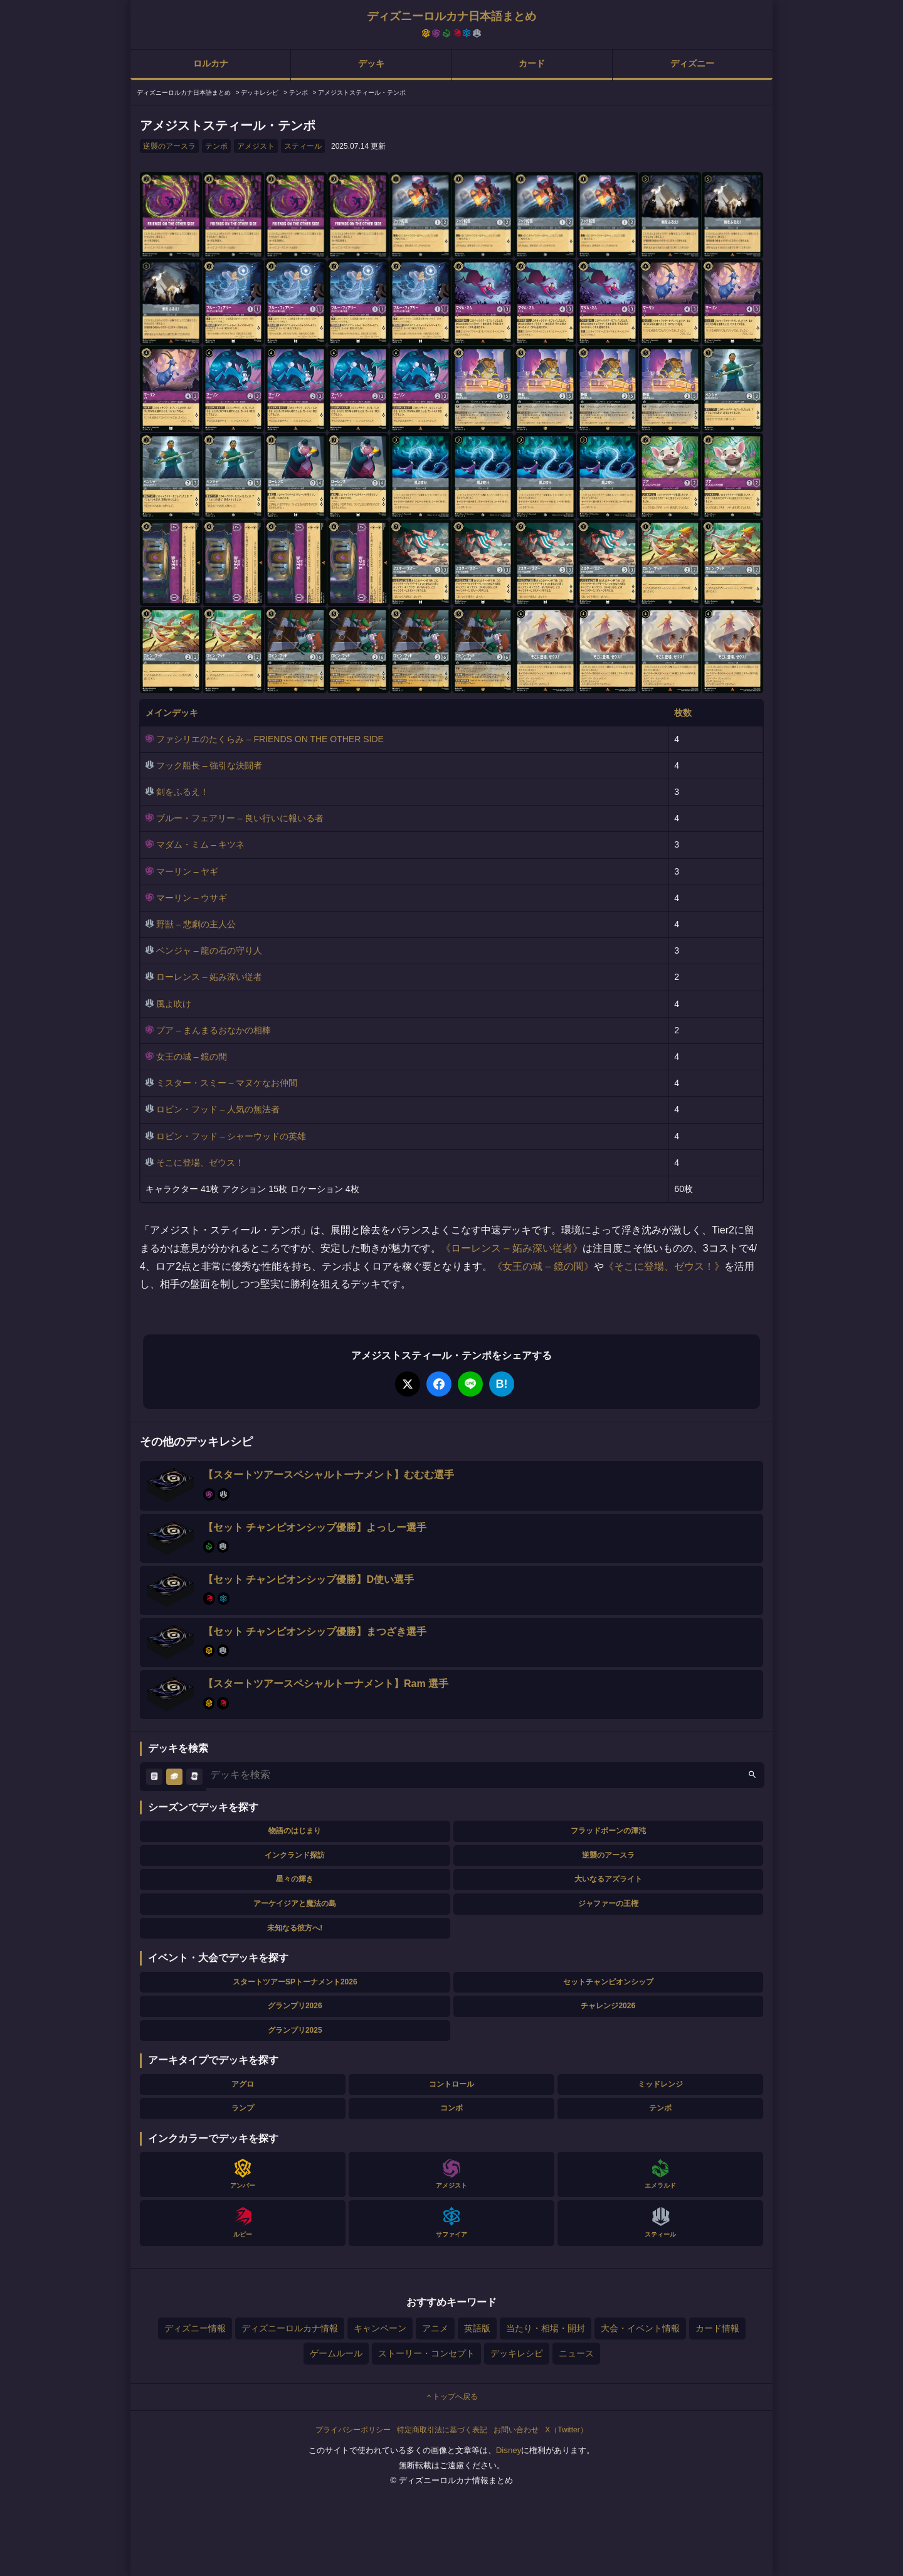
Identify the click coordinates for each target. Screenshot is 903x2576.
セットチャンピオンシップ (608, 1981)
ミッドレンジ (660, 2084)
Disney (509, 2450)
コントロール (451, 2084)
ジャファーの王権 (608, 1903)
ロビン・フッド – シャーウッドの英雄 (231, 1136)
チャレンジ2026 (608, 2005)
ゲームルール (336, 2353)
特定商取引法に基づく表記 (442, 2429)
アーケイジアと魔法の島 (294, 1903)
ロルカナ (210, 63)
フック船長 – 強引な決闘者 (209, 765)
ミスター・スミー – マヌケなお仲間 (227, 1083)
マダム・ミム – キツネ (200, 844)
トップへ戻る (451, 2396)
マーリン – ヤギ (187, 871)
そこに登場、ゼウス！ (200, 1163)
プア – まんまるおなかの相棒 (214, 1030)
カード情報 (717, 2328)
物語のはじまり (294, 1830)
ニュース (576, 2353)
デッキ (371, 63)
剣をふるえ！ (182, 792)
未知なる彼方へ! (294, 1928)
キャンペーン (380, 2328)
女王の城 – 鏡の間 (192, 1056)
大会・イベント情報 (640, 2328)
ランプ (242, 2108)
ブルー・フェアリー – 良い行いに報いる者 (240, 818)
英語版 (477, 2328)
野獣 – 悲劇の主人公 (196, 924)
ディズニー (692, 63)
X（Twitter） (566, 2429)
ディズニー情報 (195, 2328)
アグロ (242, 2084)
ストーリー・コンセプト (426, 2353)
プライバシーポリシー (353, 2429)
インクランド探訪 (295, 1855)
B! (502, 1384)
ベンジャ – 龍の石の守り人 (209, 950)
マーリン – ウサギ (192, 898)
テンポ (216, 146)
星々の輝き (295, 1879)
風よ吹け (173, 1004)
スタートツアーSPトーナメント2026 (295, 1981)
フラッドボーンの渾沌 (608, 1830)
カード (532, 63)
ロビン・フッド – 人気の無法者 (218, 1109)
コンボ (451, 2108)
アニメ (435, 2328)
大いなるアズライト (608, 1879)
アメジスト (256, 146)
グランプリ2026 (295, 2005)
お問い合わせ (516, 2429)
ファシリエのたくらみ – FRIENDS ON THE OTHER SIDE (270, 739)
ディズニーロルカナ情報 (289, 2328)
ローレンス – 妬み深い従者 (209, 977)
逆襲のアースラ (169, 146)
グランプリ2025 (295, 2030)
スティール (303, 146)
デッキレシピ (516, 2353)
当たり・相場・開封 (545, 2328)
